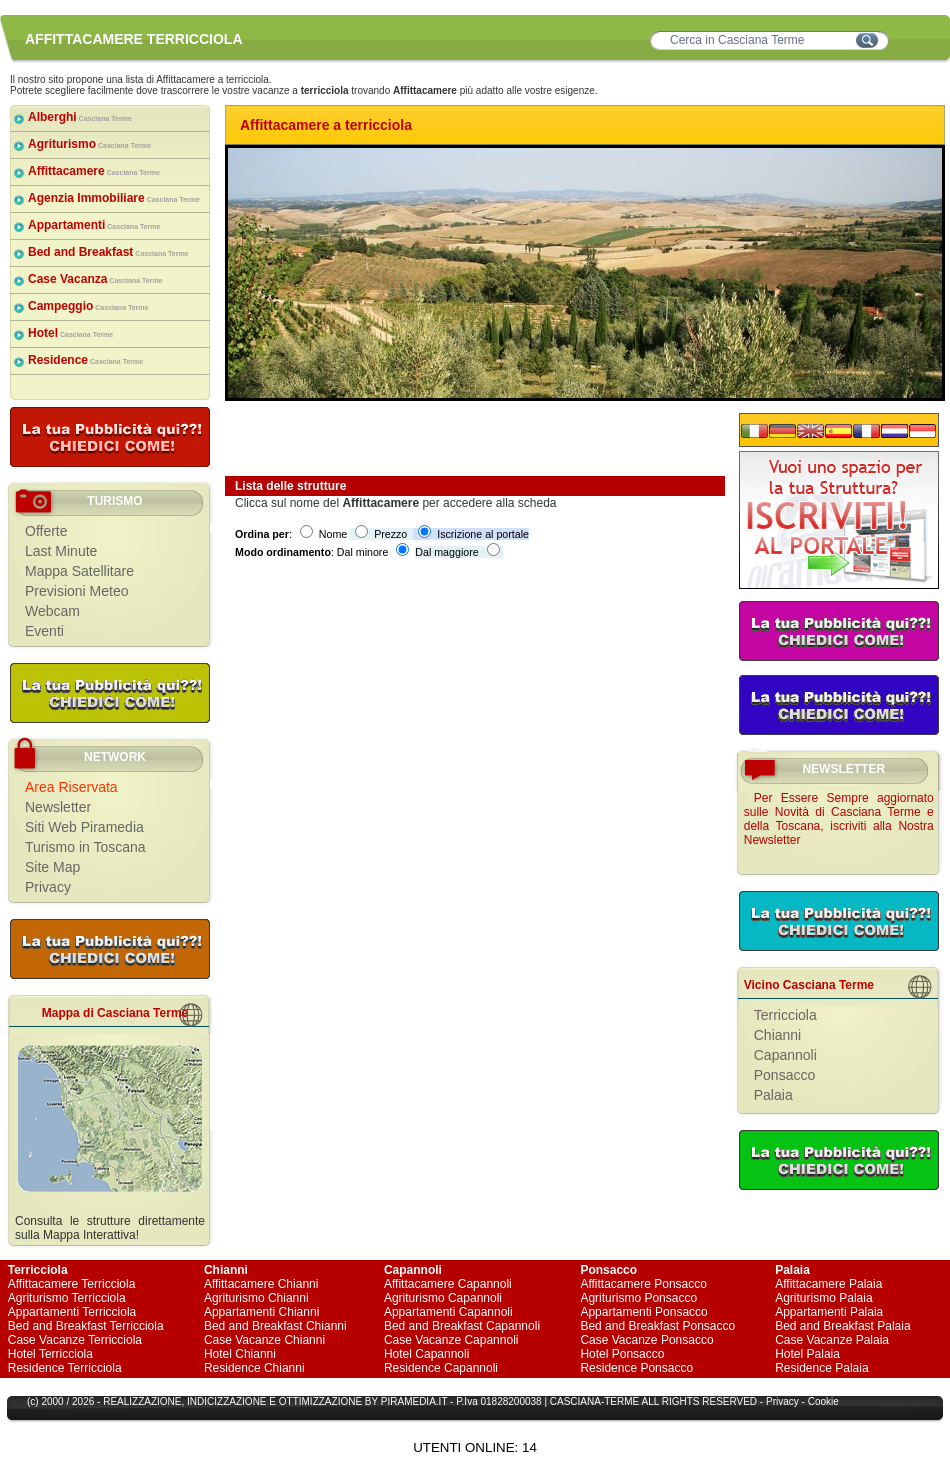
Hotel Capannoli (426, 1354)
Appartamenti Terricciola (72, 1312)
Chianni (777, 1035)
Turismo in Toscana (85, 847)
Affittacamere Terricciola (72, 1284)
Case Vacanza (95, 279)
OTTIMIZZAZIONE (320, 1401)
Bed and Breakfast (108, 252)
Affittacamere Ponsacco (643, 1284)
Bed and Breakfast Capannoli (462, 1326)
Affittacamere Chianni (261, 1284)
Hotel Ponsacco (622, 1354)
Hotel (70, 333)
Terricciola (785, 1015)
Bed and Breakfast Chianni (275, 1326)
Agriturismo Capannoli (443, 1298)
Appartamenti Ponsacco (643, 1312)
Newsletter (58, 807)
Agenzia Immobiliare (114, 198)
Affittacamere (94, 171)
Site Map (52, 867)
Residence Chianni (254, 1368)
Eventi (44, 631)
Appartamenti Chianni (261, 1312)
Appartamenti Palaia (829, 1312)
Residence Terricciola (65, 1368)
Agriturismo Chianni (256, 1298)
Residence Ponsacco (636, 1368)
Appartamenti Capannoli (448, 1312)
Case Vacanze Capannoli (451, 1340)
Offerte (46, 531)
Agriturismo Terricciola (67, 1298)
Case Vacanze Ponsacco (646, 1340)
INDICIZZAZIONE (226, 1401)
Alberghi (80, 117)
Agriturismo (89, 144)
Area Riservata (71, 787)
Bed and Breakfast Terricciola (86, 1326)
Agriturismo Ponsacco (638, 1298)
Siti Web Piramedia (84, 827)
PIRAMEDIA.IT (414, 1401)
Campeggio (88, 306)
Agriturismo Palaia (823, 1298)
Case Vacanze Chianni (264, 1340)
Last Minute (61, 551)
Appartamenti (94, 225)
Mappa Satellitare (79, 571)
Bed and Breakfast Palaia (842, 1326)
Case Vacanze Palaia (832, 1340)
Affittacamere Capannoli (448, 1284)
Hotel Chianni (240, 1354)
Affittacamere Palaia (828, 1284)
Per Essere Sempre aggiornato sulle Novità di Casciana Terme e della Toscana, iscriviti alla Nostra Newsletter (839, 819)
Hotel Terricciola (50, 1354)
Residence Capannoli (441, 1368)
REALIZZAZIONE (142, 1401)
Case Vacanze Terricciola (75, 1340)
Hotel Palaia (807, 1354)
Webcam (52, 611)
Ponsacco (784, 1075)
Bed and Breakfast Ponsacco (657, 1326)
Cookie (823, 1401)
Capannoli (785, 1055)
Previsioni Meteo (77, 591)
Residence (85, 360)
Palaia (773, 1095)
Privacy (48, 887)
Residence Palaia (821, 1368)
